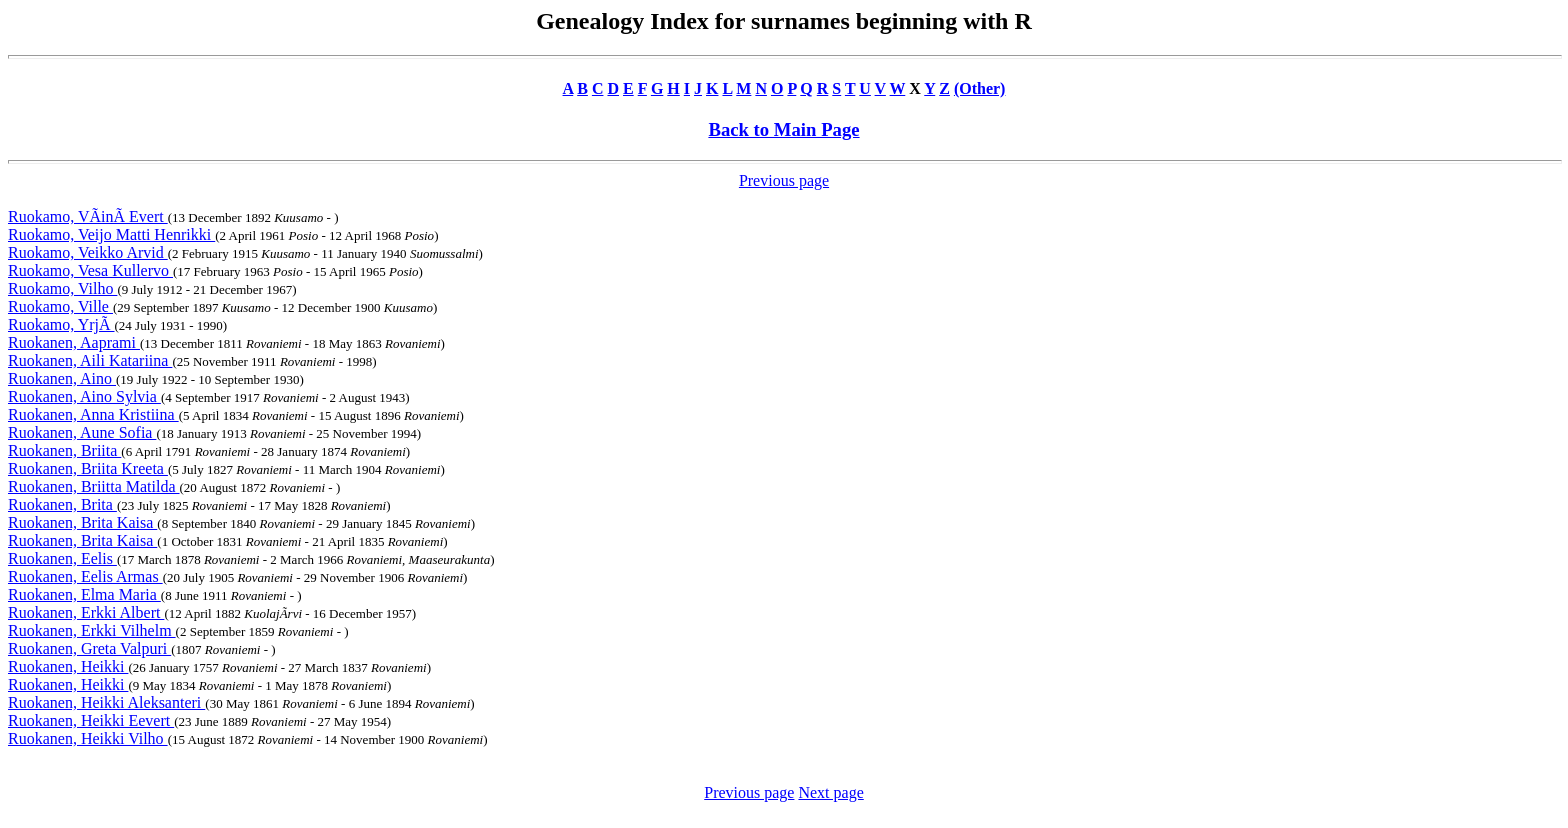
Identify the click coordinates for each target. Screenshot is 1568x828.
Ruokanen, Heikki (68, 666)
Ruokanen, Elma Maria (84, 594)
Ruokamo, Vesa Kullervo (90, 270)
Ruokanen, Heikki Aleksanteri (106, 702)
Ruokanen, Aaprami (74, 342)
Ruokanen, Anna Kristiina (93, 414)
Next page (830, 792)
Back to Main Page (783, 129)
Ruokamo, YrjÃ (61, 324)
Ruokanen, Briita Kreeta (88, 468)
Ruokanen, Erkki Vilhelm (92, 630)
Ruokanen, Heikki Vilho (88, 738)
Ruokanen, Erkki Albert (86, 612)
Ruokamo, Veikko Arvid (88, 252)
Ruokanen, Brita (62, 504)
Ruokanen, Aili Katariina (90, 360)
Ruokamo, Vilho (62, 288)
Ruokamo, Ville (60, 306)
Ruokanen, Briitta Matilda (94, 486)
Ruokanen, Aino (62, 378)
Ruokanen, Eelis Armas (85, 576)
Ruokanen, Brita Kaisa (82, 522)
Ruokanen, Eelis (62, 558)
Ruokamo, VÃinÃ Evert (88, 216)
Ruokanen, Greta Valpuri (89, 648)
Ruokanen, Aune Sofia (82, 432)
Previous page (784, 180)
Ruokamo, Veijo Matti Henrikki (111, 234)
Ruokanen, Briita (64, 450)
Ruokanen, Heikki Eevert (91, 720)
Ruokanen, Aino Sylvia (84, 396)
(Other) (980, 88)
